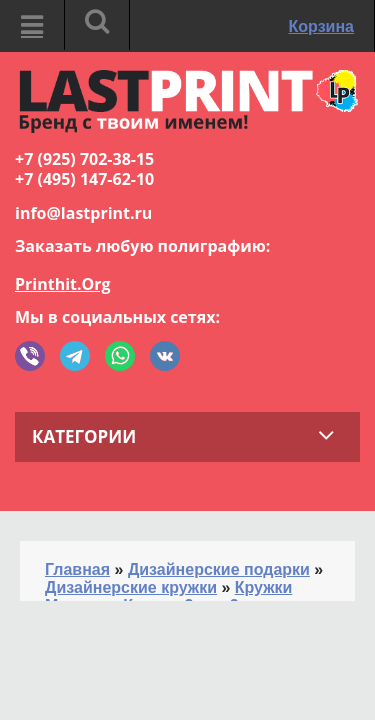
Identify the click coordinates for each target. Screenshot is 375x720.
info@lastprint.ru (83, 213)
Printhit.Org (63, 284)
